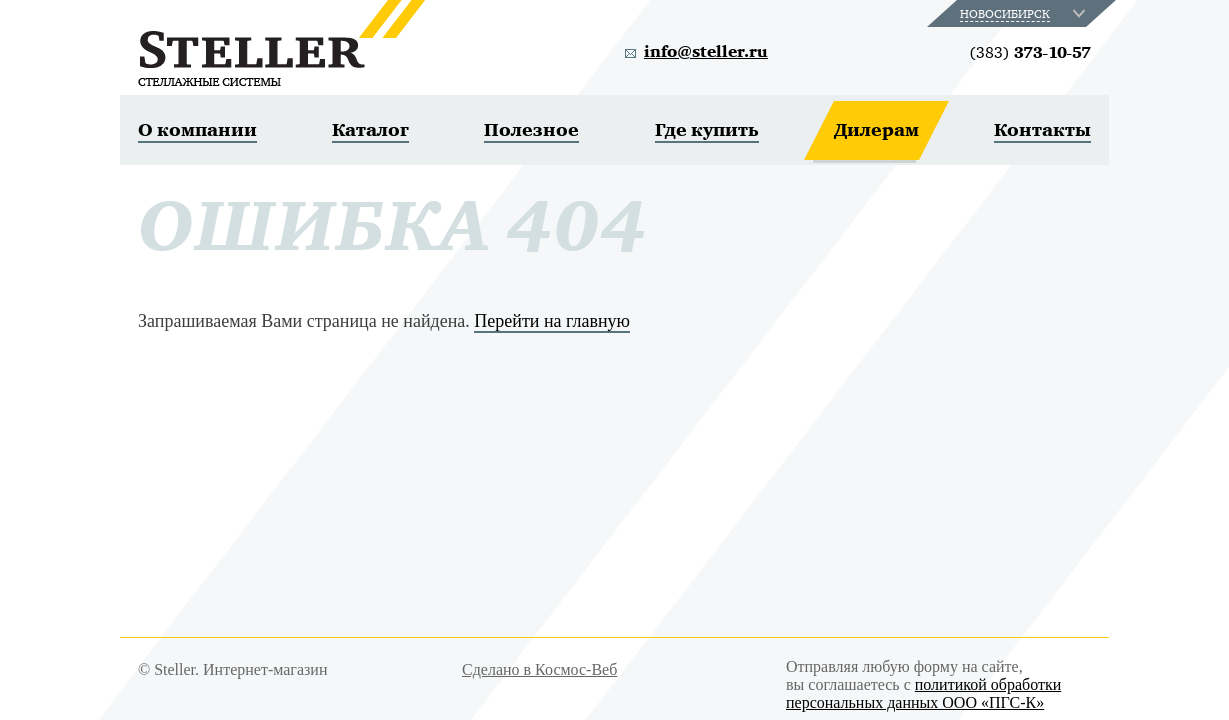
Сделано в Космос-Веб (539, 669)
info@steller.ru (706, 52)
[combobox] (1024, 13)
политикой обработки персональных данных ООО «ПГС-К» (923, 693)
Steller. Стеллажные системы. (281, 43)
